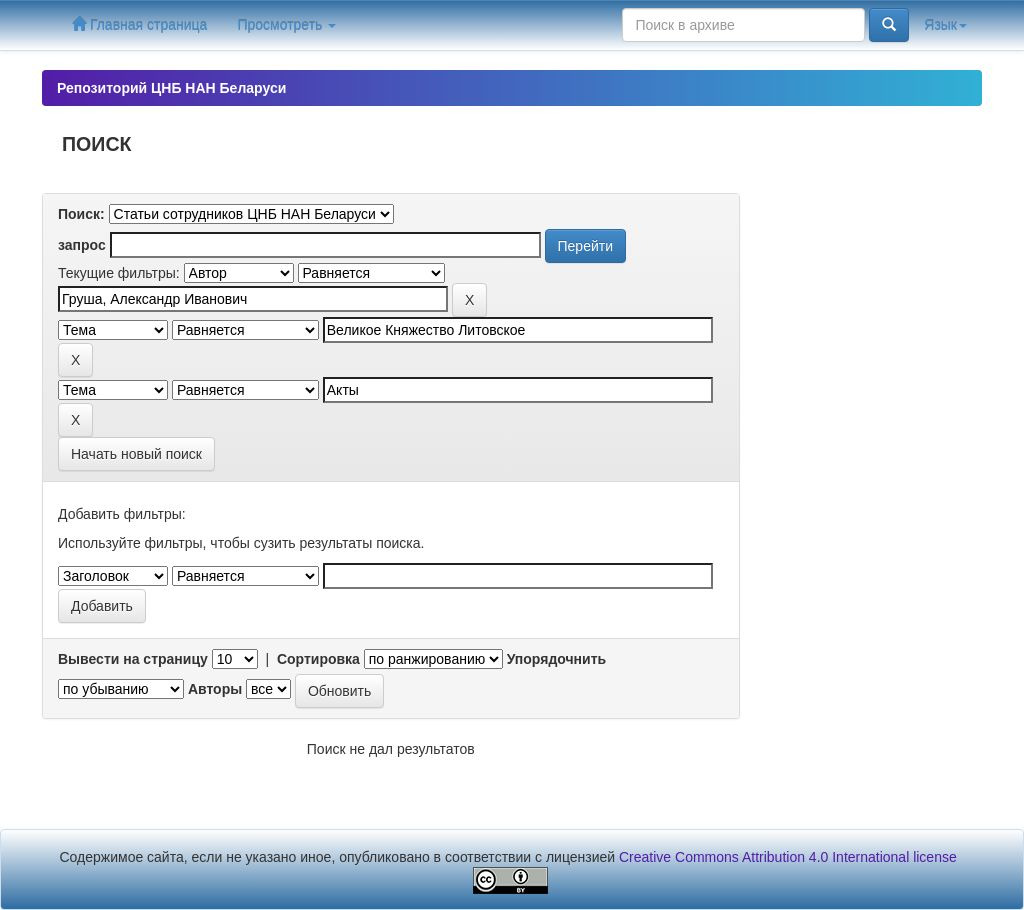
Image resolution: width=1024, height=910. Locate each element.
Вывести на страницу (133, 659)
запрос (82, 245)
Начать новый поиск (136, 454)
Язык (945, 25)
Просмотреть (286, 25)
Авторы (215, 689)
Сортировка (318, 659)
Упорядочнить (556, 659)
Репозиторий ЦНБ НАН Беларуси (171, 88)
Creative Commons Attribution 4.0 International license (788, 857)
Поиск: (81, 214)
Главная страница (139, 24)
